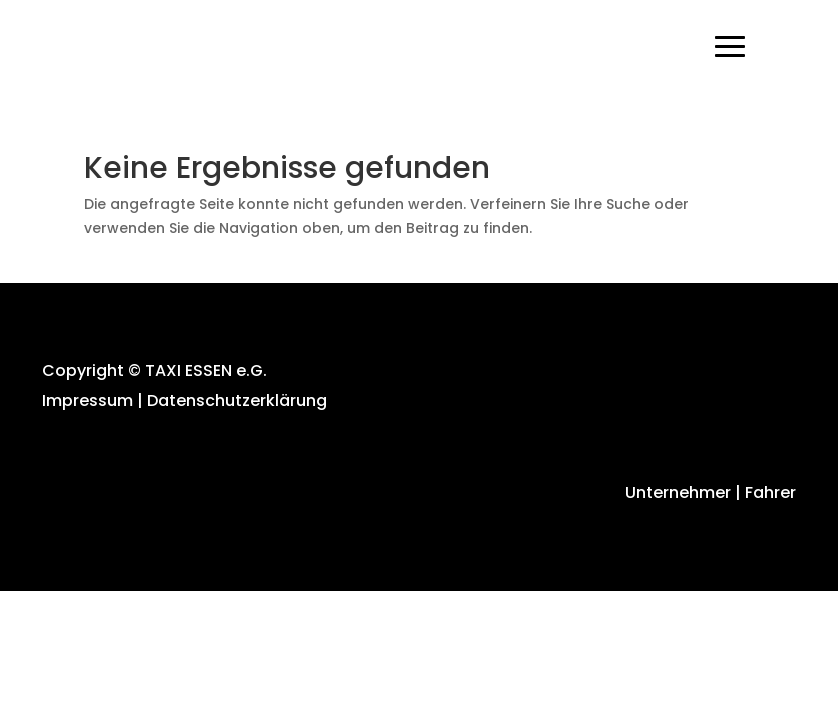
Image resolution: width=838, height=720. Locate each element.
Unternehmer (676, 492)
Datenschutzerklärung (237, 400)
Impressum (87, 400)
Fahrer (770, 492)
